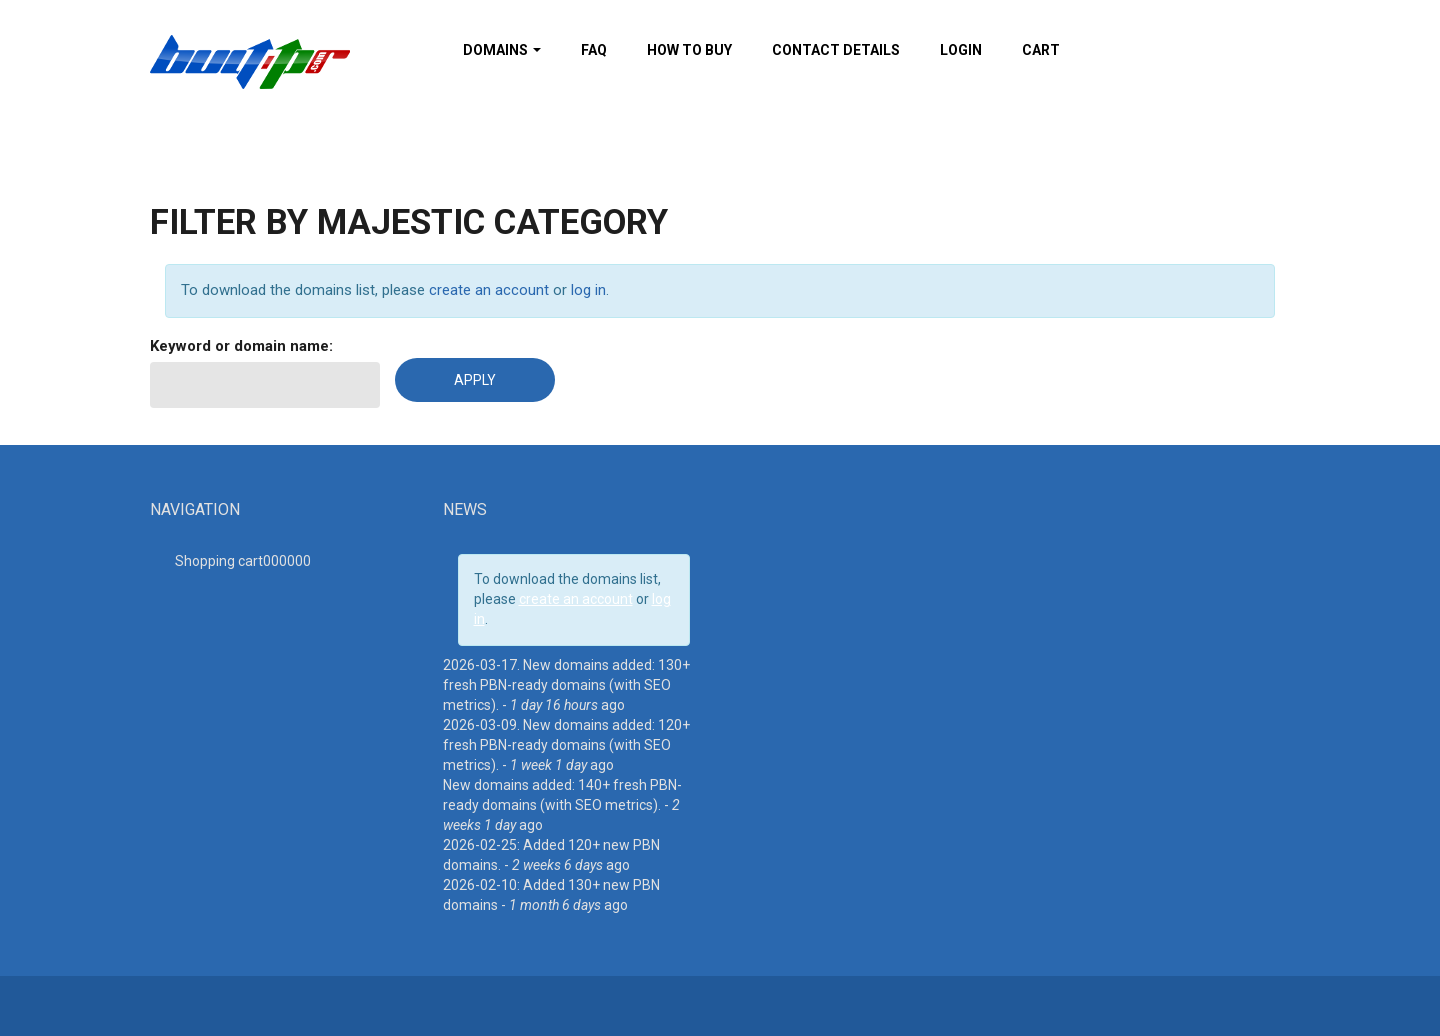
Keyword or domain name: (241, 346)
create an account (489, 290)
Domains (502, 50)
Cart (1041, 50)
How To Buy (689, 50)
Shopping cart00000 (243, 561)
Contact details (836, 50)
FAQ (594, 50)
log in (588, 290)
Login (961, 50)
